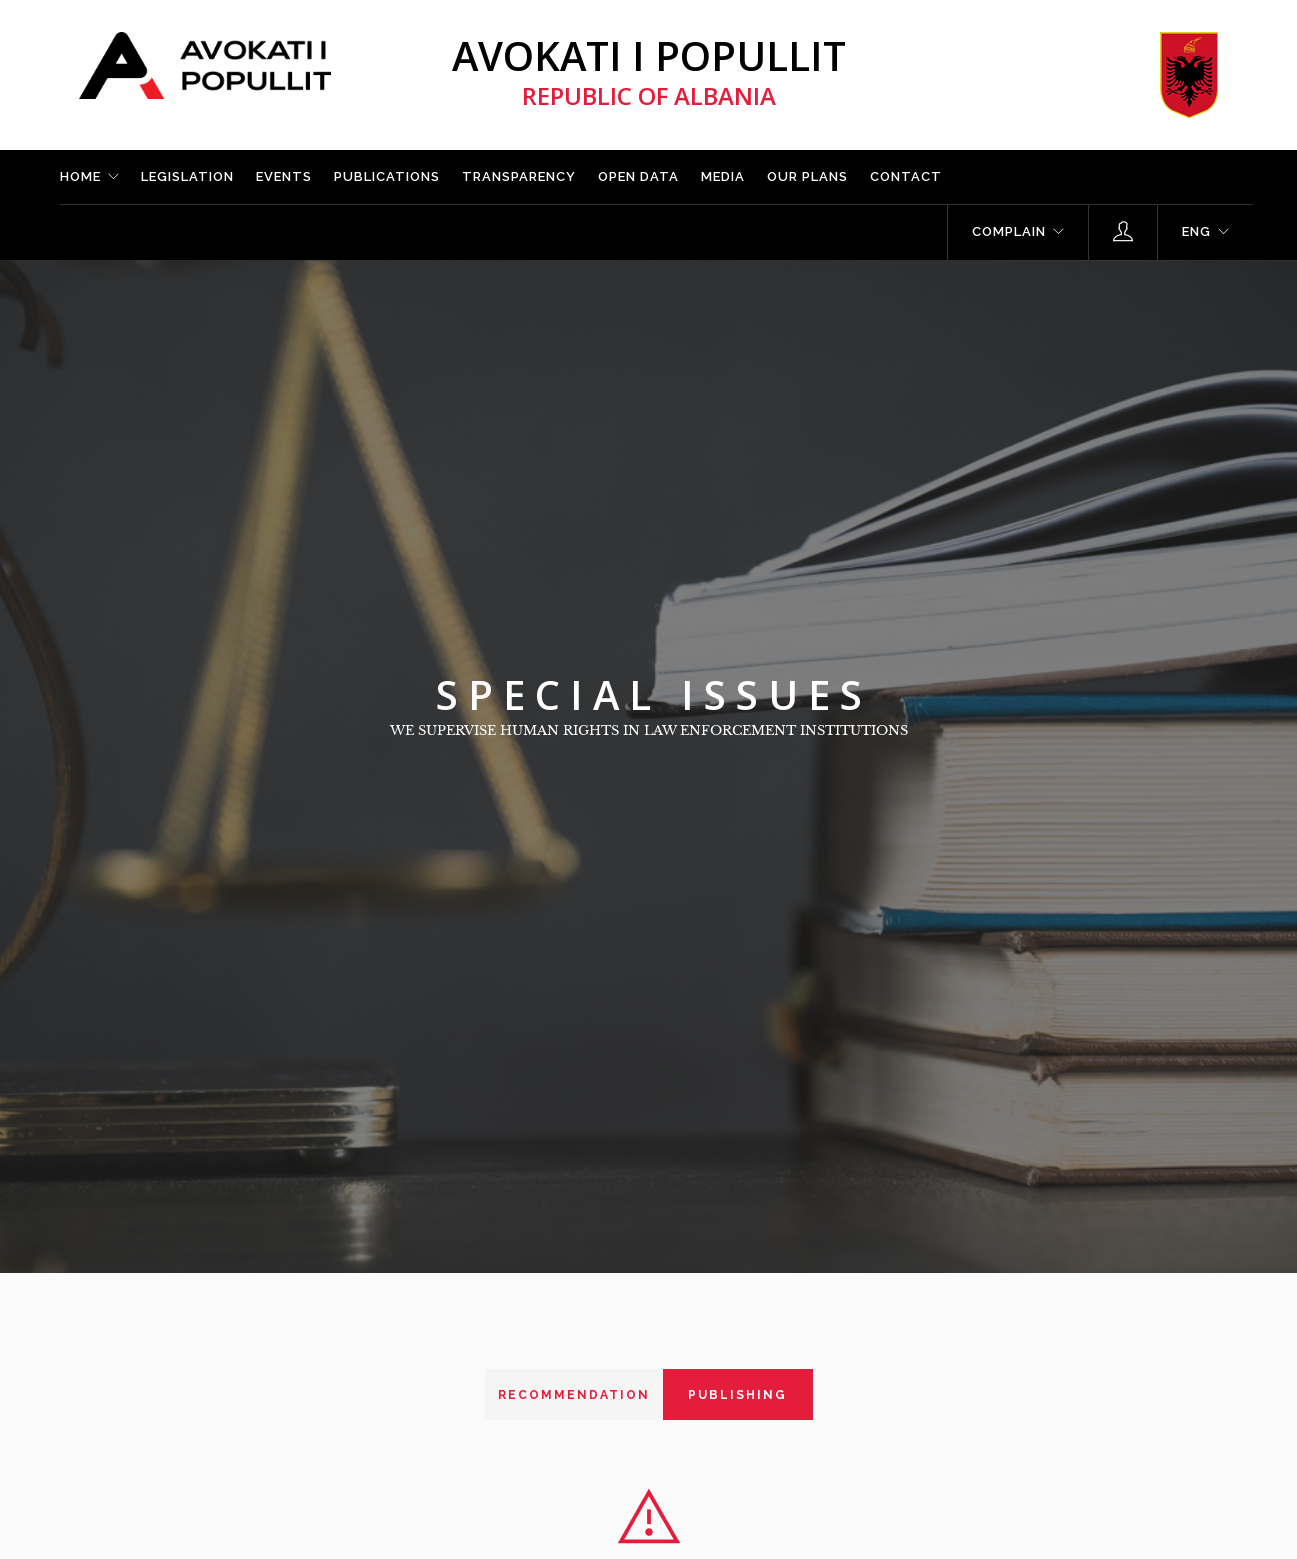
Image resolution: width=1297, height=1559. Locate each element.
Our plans (807, 176)
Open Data (638, 176)
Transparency (519, 176)
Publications (387, 176)
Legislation (187, 176)
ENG (1196, 231)
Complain (1009, 231)
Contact (906, 176)
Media (723, 176)
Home (80, 176)
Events (284, 176)
